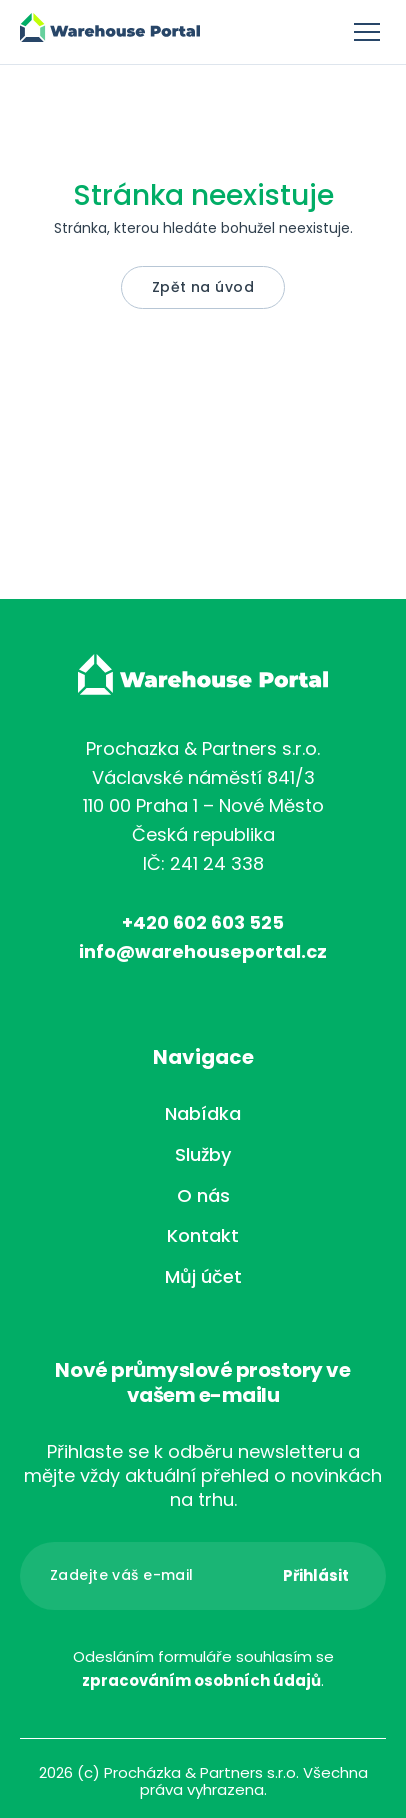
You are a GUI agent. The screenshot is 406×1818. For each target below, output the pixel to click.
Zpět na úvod (203, 287)
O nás (203, 1195)
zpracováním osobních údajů (201, 1680)
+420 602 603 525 (203, 922)
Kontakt (203, 1235)
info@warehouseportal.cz (203, 951)
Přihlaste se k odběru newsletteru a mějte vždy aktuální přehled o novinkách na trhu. (203, 1476)
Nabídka (203, 1113)
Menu (367, 32)
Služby (203, 1154)
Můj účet (203, 1276)
